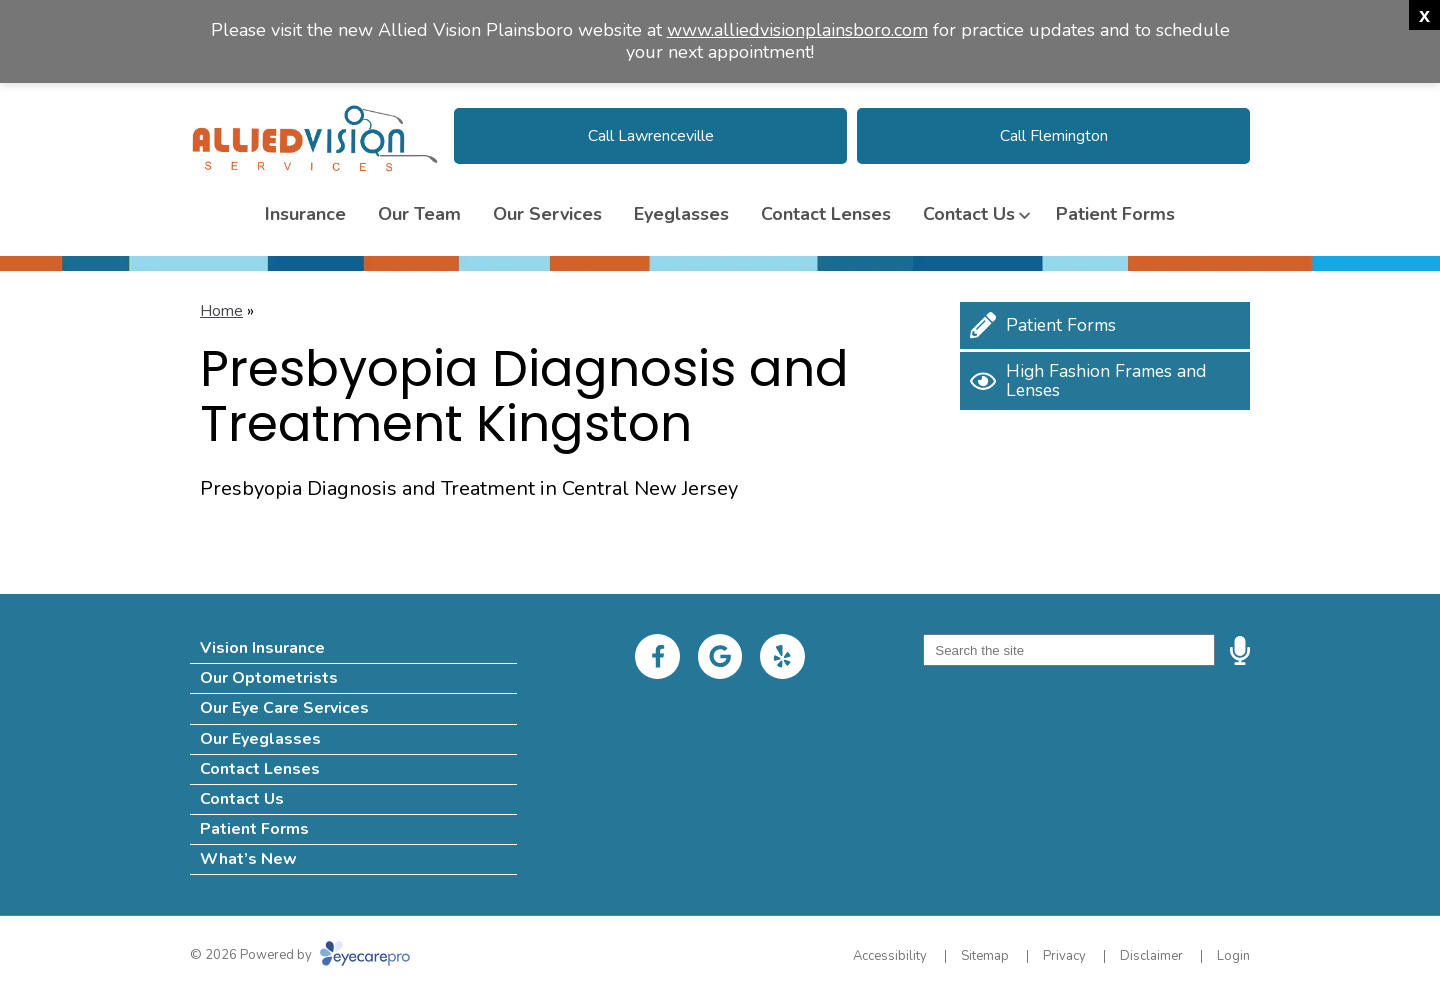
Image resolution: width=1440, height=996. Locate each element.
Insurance (305, 214)
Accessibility (890, 956)
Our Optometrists (269, 678)
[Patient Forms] (1105, 325)
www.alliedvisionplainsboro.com (797, 30)
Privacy (1064, 956)
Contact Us (969, 214)
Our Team (419, 214)
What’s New (248, 859)
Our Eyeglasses (260, 739)
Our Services (547, 214)
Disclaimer (1151, 956)
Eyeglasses (681, 214)
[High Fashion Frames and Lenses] (1105, 381)
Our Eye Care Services (284, 708)
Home (221, 311)
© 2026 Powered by (300, 955)
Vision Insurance (262, 648)
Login (1233, 956)
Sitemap (985, 956)
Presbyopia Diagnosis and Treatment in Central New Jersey (469, 488)
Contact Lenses (826, 214)
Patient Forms (1115, 214)
